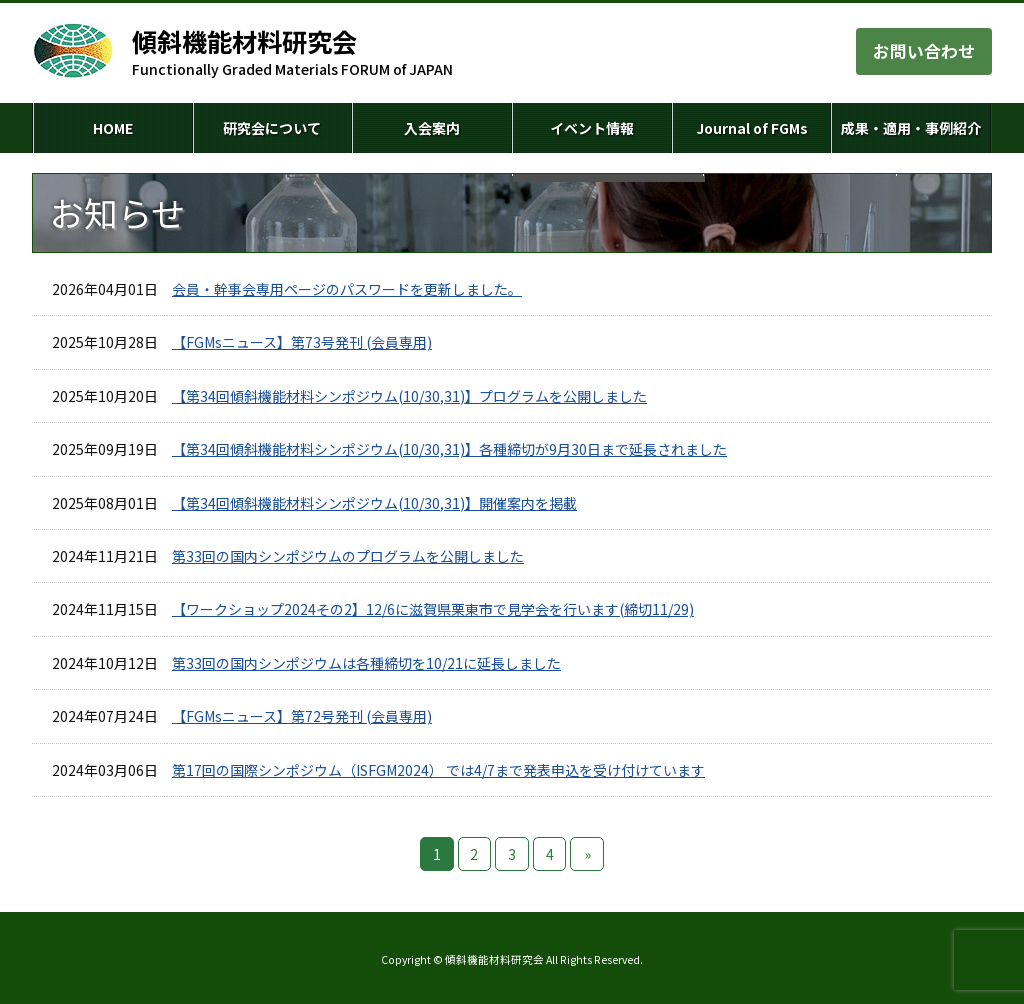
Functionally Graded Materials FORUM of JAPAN (292, 52)
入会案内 (432, 128)
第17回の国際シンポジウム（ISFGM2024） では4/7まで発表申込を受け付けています (438, 770)
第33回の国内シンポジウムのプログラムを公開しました (348, 556)
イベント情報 (592, 128)
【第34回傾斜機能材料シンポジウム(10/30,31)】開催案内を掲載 (374, 503)
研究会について (272, 128)
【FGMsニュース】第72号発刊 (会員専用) (302, 716)
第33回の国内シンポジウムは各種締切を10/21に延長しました (366, 663)
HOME (113, 128)
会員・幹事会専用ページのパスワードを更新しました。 (347, 289)
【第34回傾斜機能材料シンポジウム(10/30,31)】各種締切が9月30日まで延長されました (449, 449)
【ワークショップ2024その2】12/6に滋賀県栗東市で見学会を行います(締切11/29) (433, 609)
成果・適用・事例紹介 (911, 128)
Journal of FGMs (752, 128)
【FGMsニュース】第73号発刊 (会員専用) (302, 342)
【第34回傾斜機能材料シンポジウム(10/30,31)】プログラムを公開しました (409, 396)
